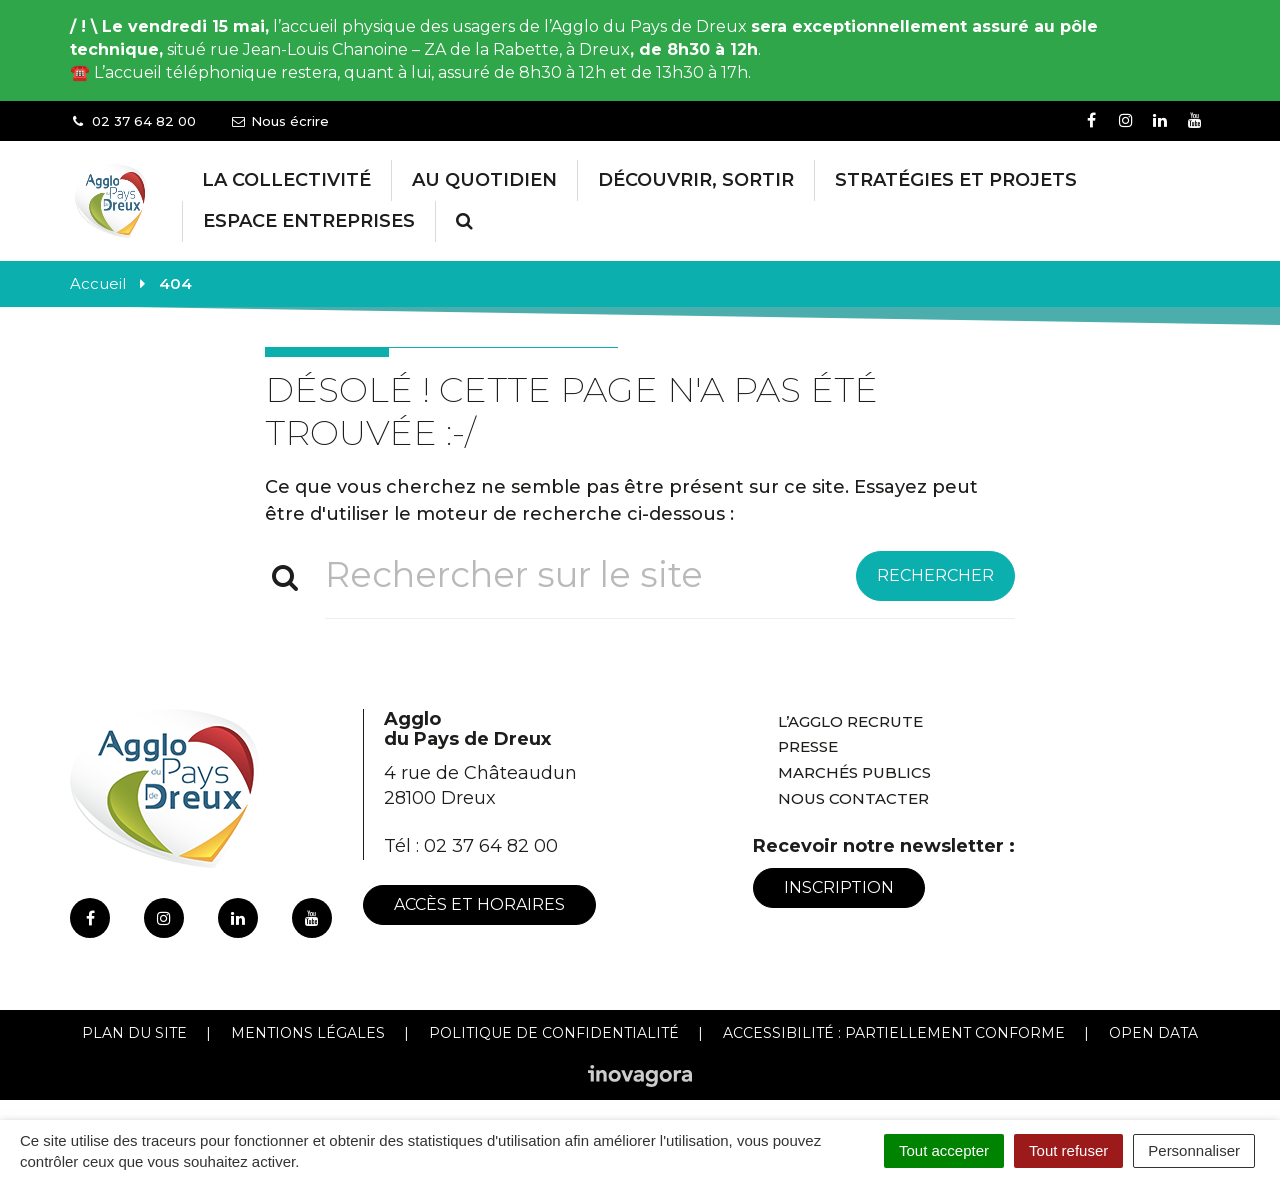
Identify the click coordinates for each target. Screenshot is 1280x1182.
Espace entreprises (309, 221)
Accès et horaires (479, 904)
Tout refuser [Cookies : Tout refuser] (1068, 1150)
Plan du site (134, 1033)
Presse (808, 746)
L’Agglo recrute (850, 721)
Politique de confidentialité (554, 1033)
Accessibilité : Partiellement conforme (894, 1033)
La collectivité (286, 180)
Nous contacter (853, 798)
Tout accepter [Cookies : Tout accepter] (944, 1150)
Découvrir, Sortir (696, 180)
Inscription (839, 887)
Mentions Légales (308, 1033)
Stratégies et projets (956, 180)
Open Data (1153, 1033)
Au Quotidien (484, 180)
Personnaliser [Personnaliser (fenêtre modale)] (1194, 1150)
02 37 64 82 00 (491, 846)
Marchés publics (854, 772)
